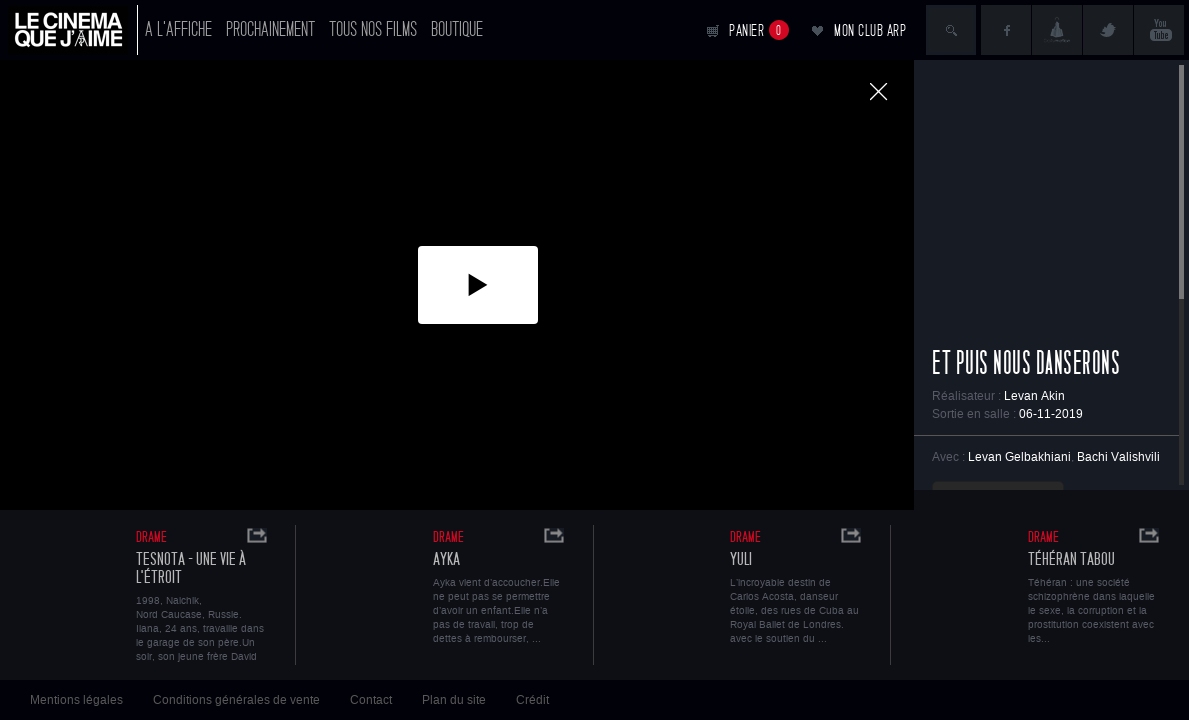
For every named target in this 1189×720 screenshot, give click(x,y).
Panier (759, 30)
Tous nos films (373, 29)
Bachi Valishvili (1118, 457)
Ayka (446, 559)
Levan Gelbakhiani (1019, 457)
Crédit (532, 700)
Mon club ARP (870, 30)
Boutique (457, 29)
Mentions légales (76, 700)
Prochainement (270, 29)
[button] (478, 285)
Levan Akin (1034, 396)
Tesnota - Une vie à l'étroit (191, 568)
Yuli (741, 559)
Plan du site (454, 700)
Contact (371, 700)
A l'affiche (178, 29)
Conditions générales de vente (236, 700)
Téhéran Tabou (1071, 559)
